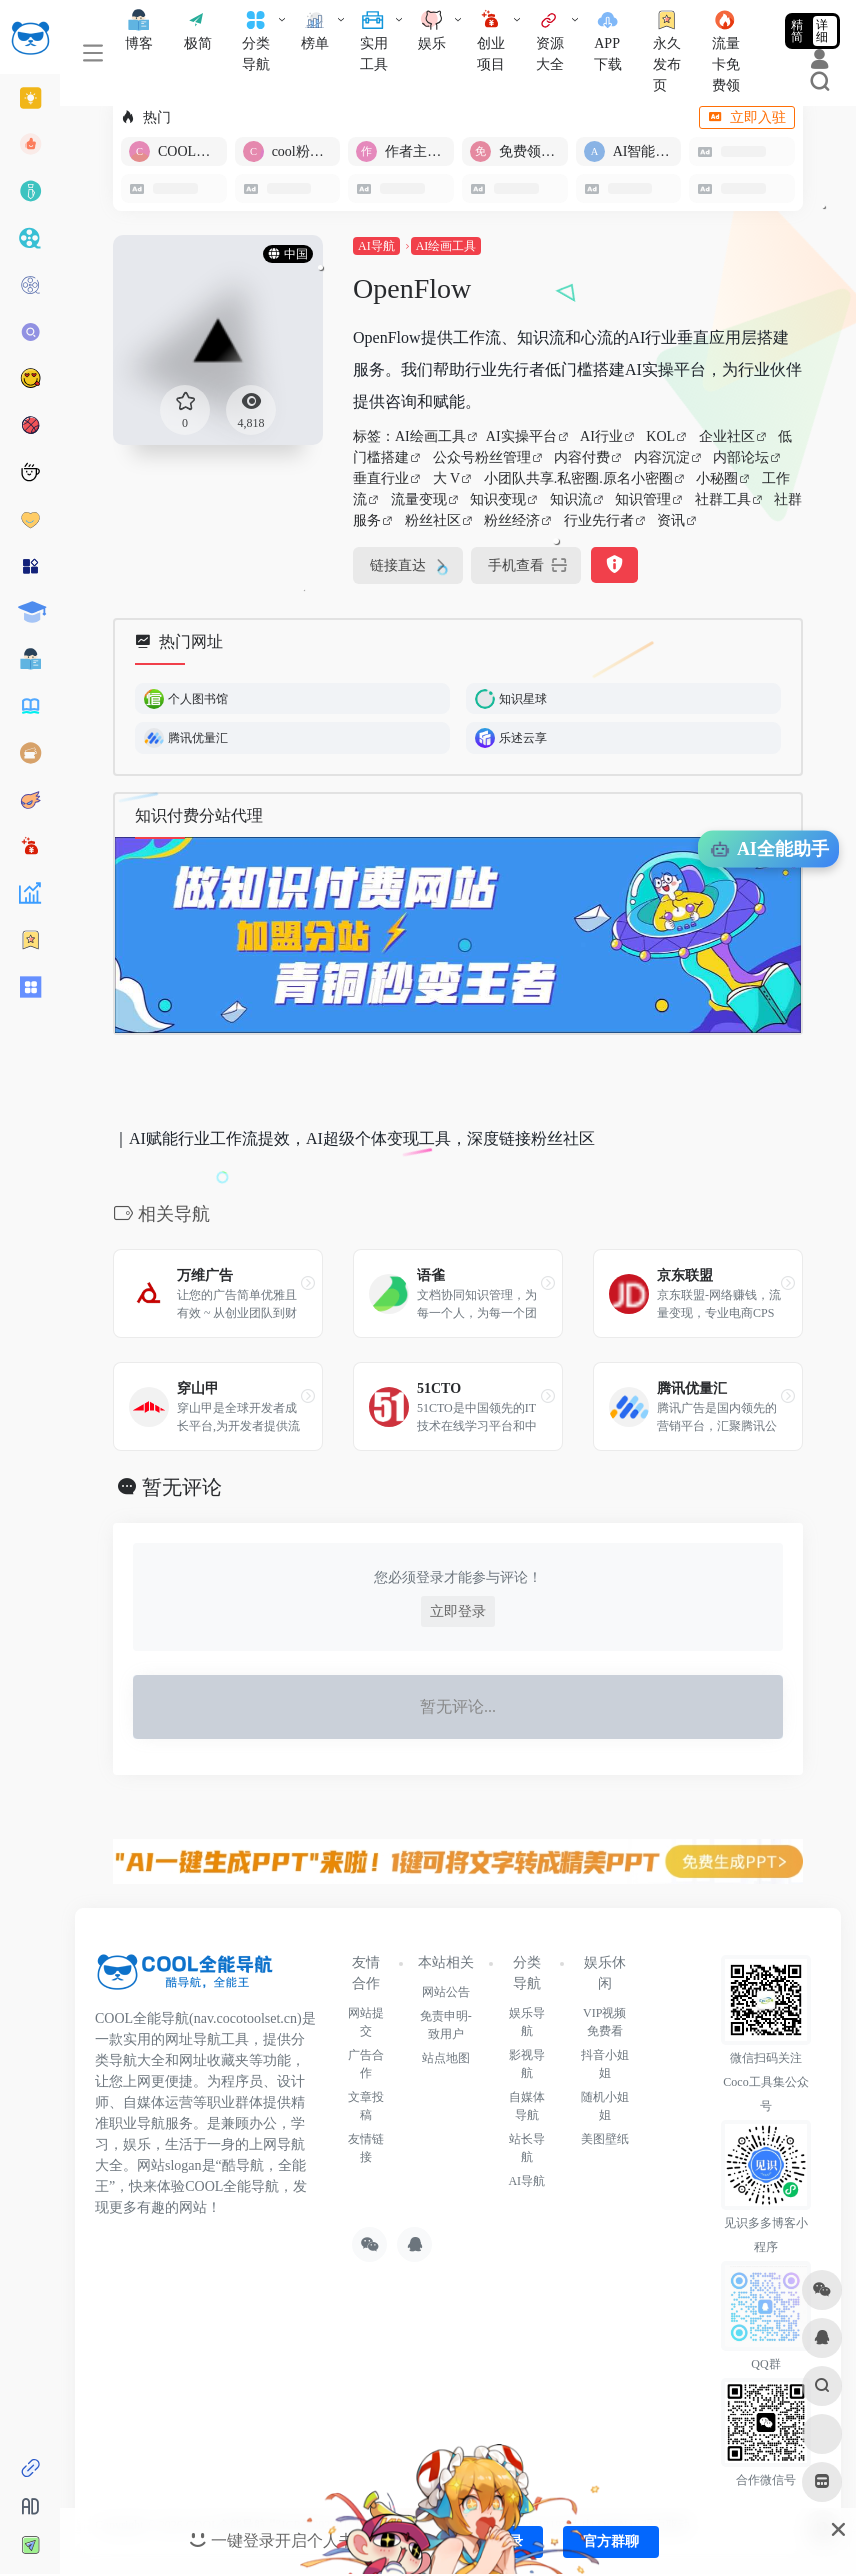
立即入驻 (747, 117)
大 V (447, 478)
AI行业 (601, 436)
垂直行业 (381, 478)
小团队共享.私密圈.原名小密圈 (578, 478)
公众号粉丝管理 (482, 457)
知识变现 (498, 499)
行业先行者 (599, 520)
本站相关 (446, 1962)
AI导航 (376, 246)
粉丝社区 (433, 520)
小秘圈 (717, 478)
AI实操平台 (521, 436)
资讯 (671, 520)
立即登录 (458, 1611)
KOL (660, 436)
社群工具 (723, 499)
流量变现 (419, 499)
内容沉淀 (662, 457)
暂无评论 (182, 1487)
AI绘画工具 (446, 246)
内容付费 (582, 457)
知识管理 (643, 499)
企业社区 (727, 436)
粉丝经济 (512, 520)
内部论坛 (741, 457)
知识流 (571, 499)
